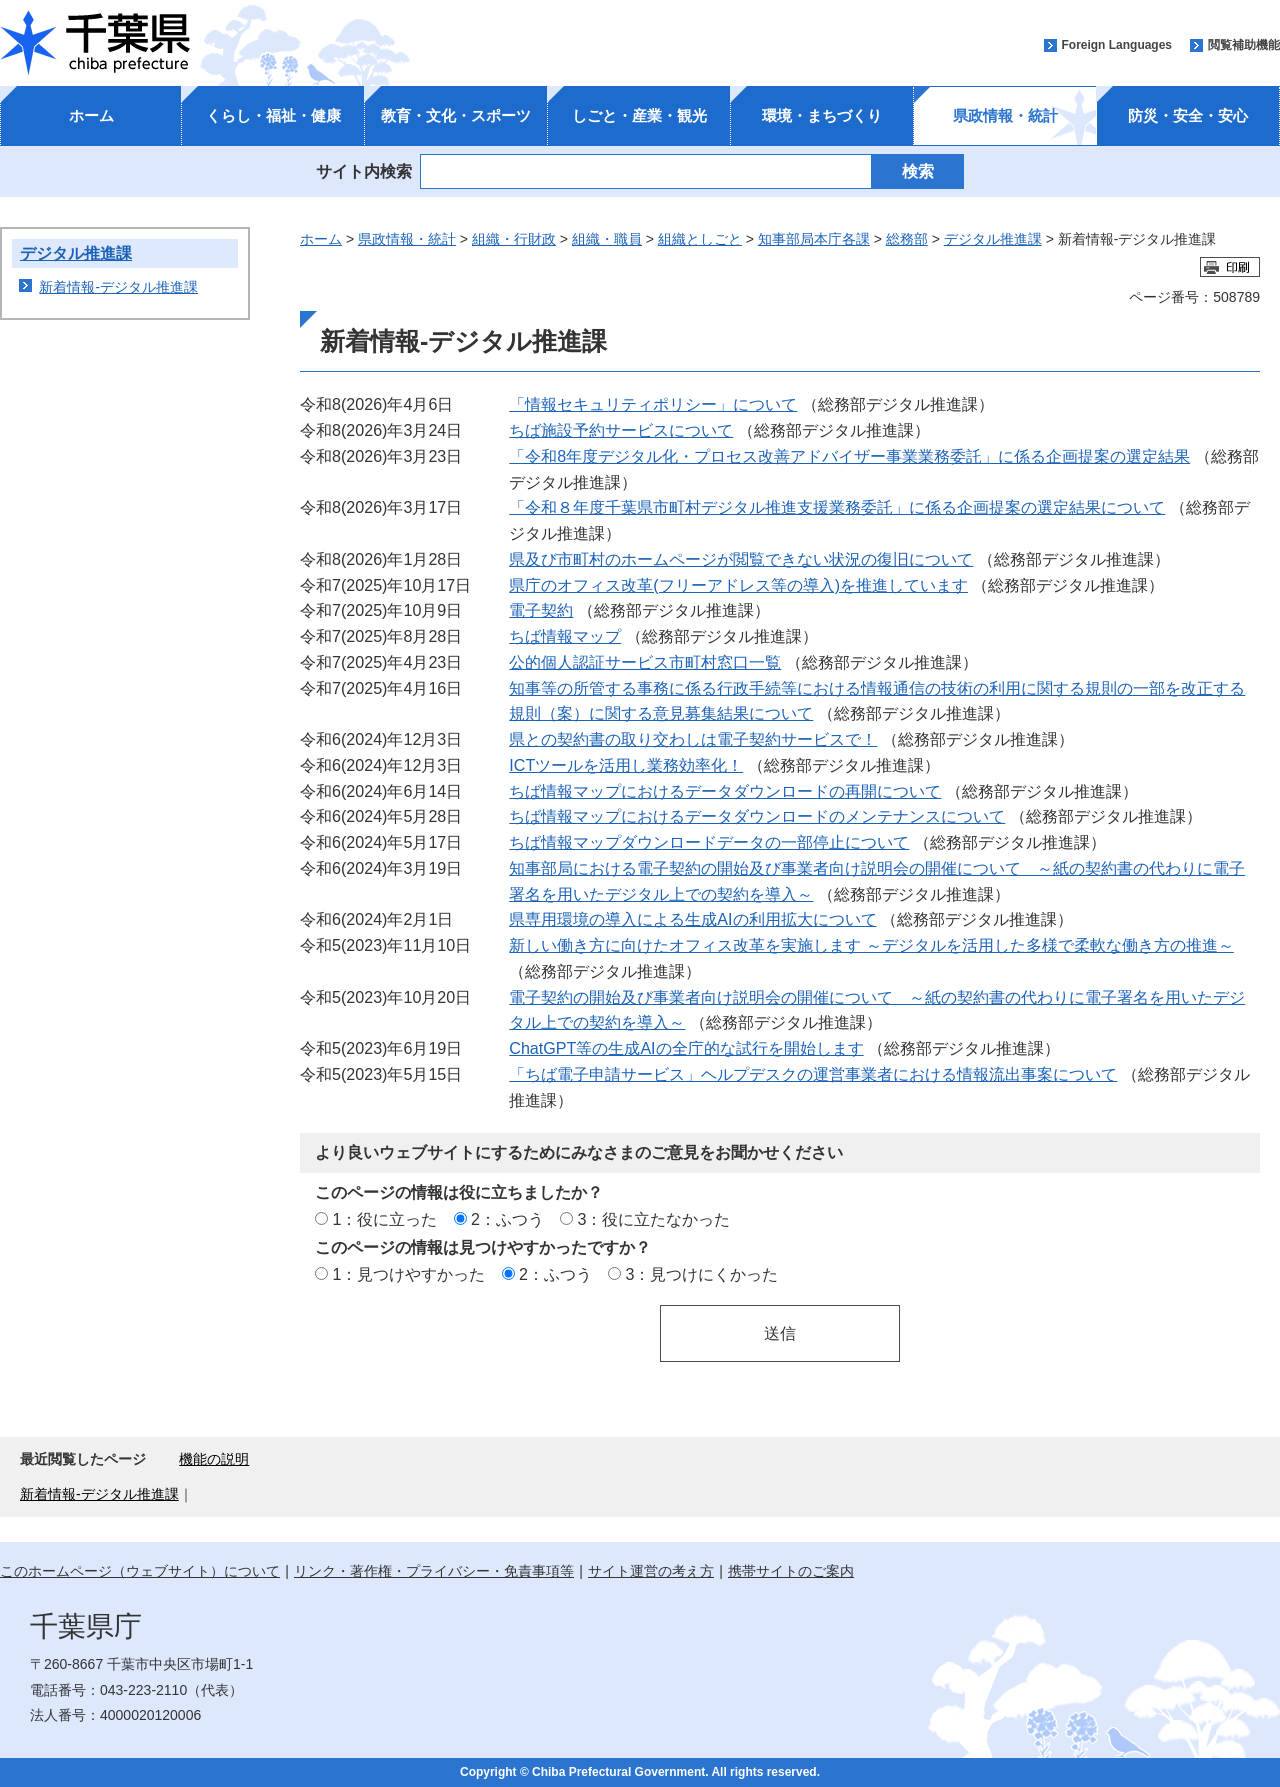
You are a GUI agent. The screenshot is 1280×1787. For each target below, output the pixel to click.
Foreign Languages (1116, 45)
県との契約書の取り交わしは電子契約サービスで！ (693, 739)
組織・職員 (607, 239)
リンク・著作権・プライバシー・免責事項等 (434, 1571)
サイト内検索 (364, 171)
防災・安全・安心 (1188, 115)
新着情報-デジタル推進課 (118, 287)
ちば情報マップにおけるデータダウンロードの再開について (725, 791)
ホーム (91, 115)
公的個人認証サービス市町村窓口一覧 (645, 662)
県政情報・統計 (1005, 115)
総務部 (907, 239)
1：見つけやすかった (408, 1274)
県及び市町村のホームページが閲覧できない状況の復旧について (741, 559)
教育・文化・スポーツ (456, 115)
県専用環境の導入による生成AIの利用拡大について (692, 919)
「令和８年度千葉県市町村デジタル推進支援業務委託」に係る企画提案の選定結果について (837, 507)
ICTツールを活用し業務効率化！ (626, 765)
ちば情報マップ (565, 636)
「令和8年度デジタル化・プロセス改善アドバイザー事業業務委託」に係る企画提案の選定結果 (849, 456)
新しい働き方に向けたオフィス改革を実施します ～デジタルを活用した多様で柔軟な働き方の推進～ (871, 945)
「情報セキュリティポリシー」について (653, 404)
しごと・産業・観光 (639, 115)
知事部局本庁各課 (814, 239)
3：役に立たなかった (654, 1219)
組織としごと (700, 239)
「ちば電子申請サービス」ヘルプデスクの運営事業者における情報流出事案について (813, 1074)
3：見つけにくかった (702, 1274)
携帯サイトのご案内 (791, 1571)
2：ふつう (507, 1219)
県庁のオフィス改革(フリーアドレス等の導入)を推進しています (738, 585)
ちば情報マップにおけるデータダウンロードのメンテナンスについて (757, 816)
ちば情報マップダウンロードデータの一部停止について (709, 842)
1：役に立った (384, 1219)
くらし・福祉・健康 (273, 115)
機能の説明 (214, 1459)
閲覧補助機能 (1244, 45)
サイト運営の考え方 (651, 1571)
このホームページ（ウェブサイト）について (140, 1571)
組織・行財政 (514, 239)
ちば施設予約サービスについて (621, 430)
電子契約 (541, 610)
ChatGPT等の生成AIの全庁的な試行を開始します (686, 1048)
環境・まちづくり (822, 115)
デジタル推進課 (76, 253)
